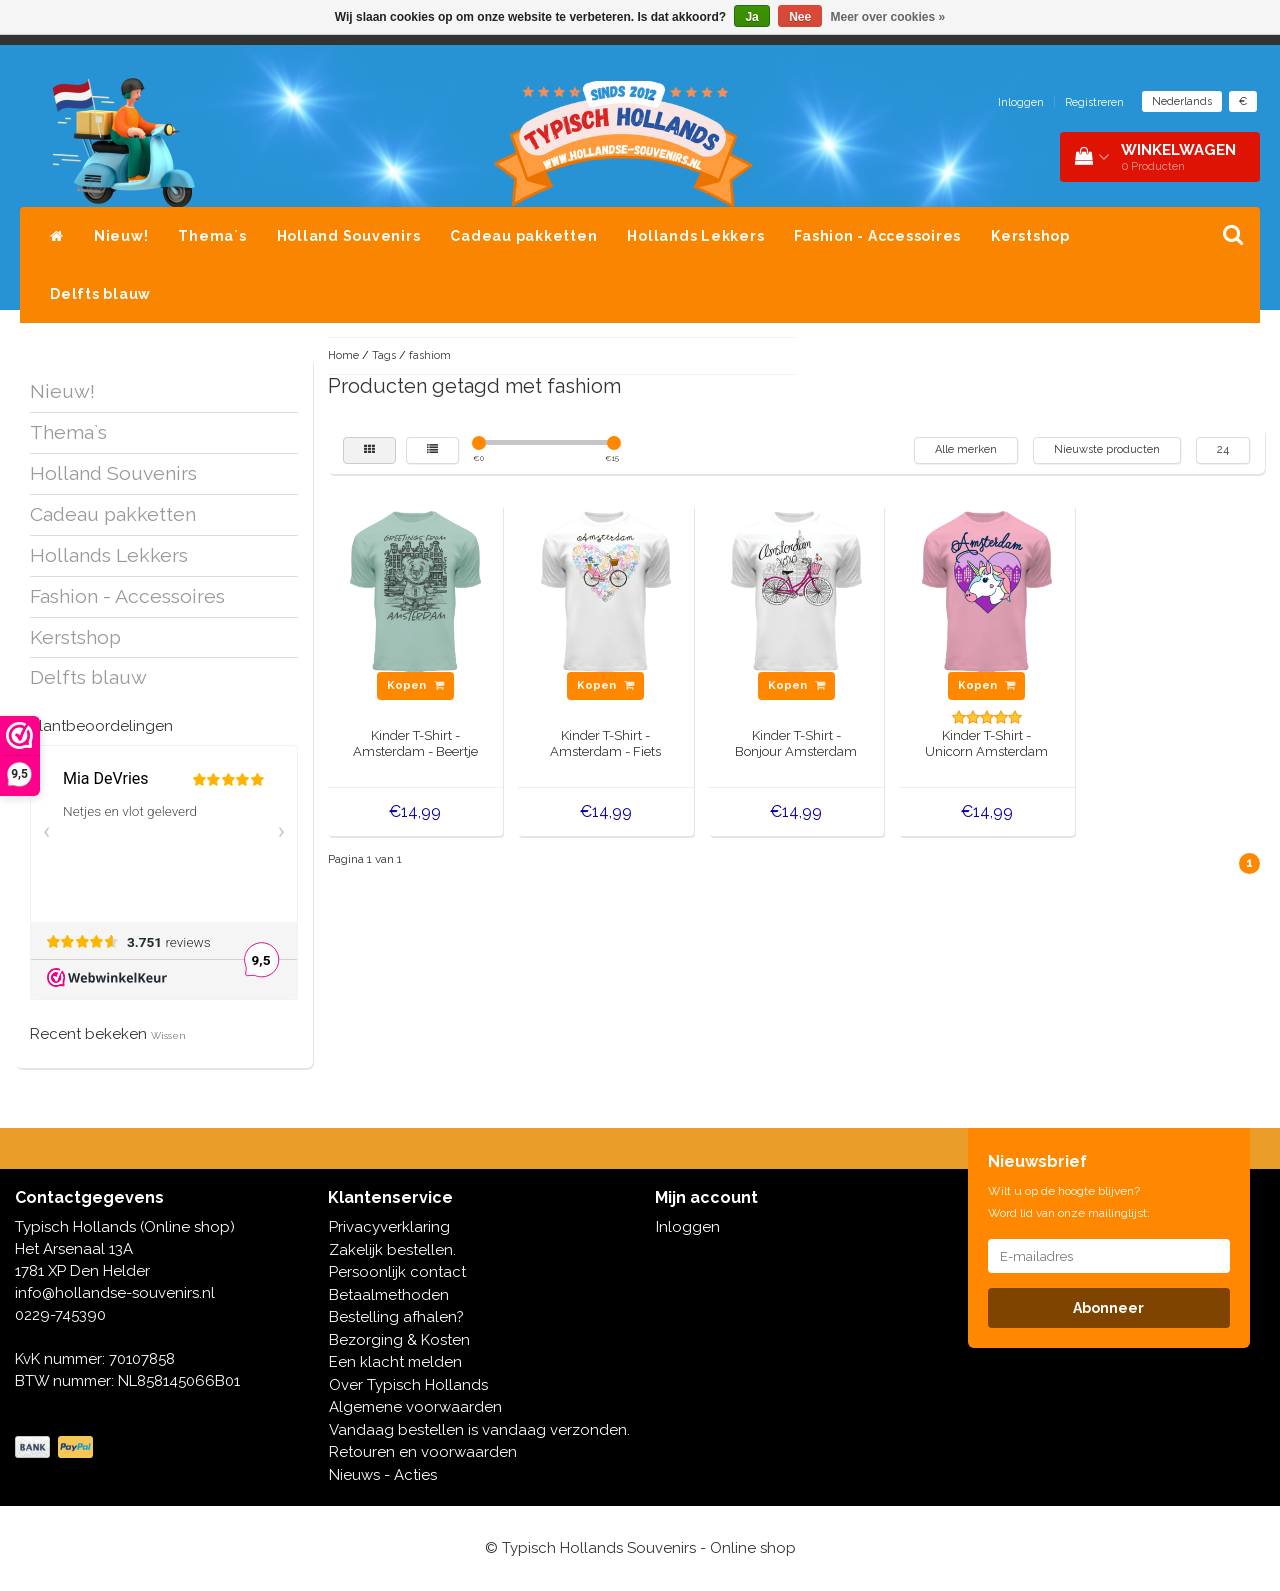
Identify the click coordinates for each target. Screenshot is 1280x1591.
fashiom (430, 355)
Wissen (168, 1035)
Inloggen (1021, 102)
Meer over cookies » (888, 17)
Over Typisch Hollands (408, 1385)
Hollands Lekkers (695, 236)
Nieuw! (121, 236)
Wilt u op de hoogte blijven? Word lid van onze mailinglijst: (1069, 1202)
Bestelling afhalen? (396, 1317)
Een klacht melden (395, 1362)
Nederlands (1182, 101)
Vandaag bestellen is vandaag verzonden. (479, 1430)
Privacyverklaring (389, 1227)
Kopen (415, 685)
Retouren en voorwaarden (423, 1452)
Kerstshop (1030, 236)
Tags (384, 355)
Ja (751, 17)
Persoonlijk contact (397, 1272)
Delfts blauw (100, 294)
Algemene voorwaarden (415, 1407)
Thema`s (212, 236)
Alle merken (966, 449)
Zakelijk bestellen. (392, 1250)
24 (1223, 449)
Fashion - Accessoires (877, 236)
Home (343, 355)
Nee (800, 17)
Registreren (1094, 102)
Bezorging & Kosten (399, 1340)
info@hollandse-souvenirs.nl (115, 1293)
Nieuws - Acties (383, 1475)
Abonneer (1108, 1308)
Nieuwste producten (1107, 449)
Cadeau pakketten (523, 236)
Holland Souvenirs (349, 236)
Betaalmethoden (389, 1295)
